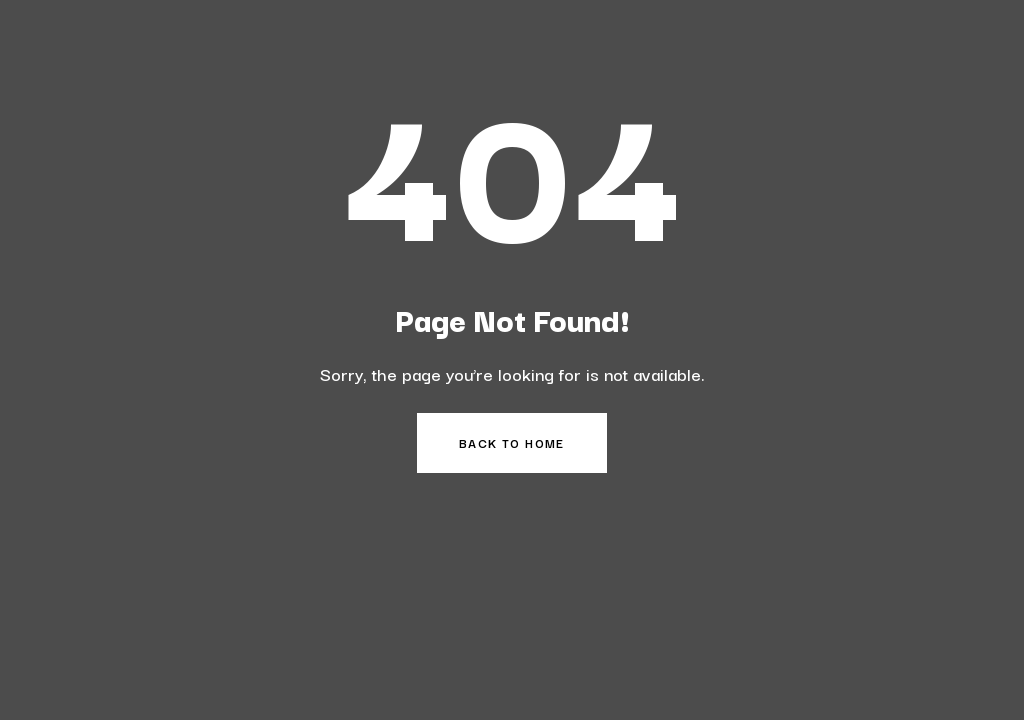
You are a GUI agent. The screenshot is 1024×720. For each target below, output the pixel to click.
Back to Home (512, 442)
